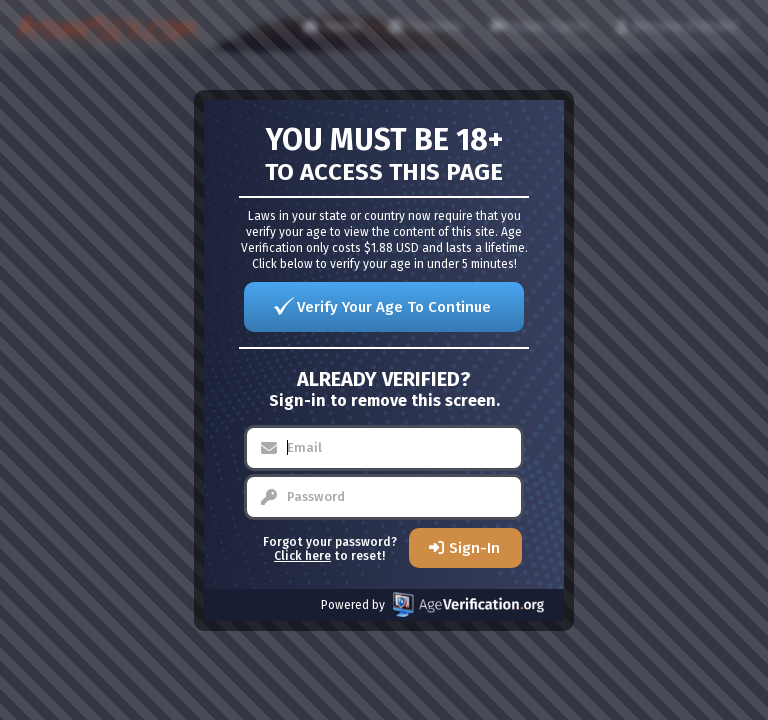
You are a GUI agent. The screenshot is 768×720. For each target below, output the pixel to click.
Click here (302, 556)
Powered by (432, 604)
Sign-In (474, 548)
